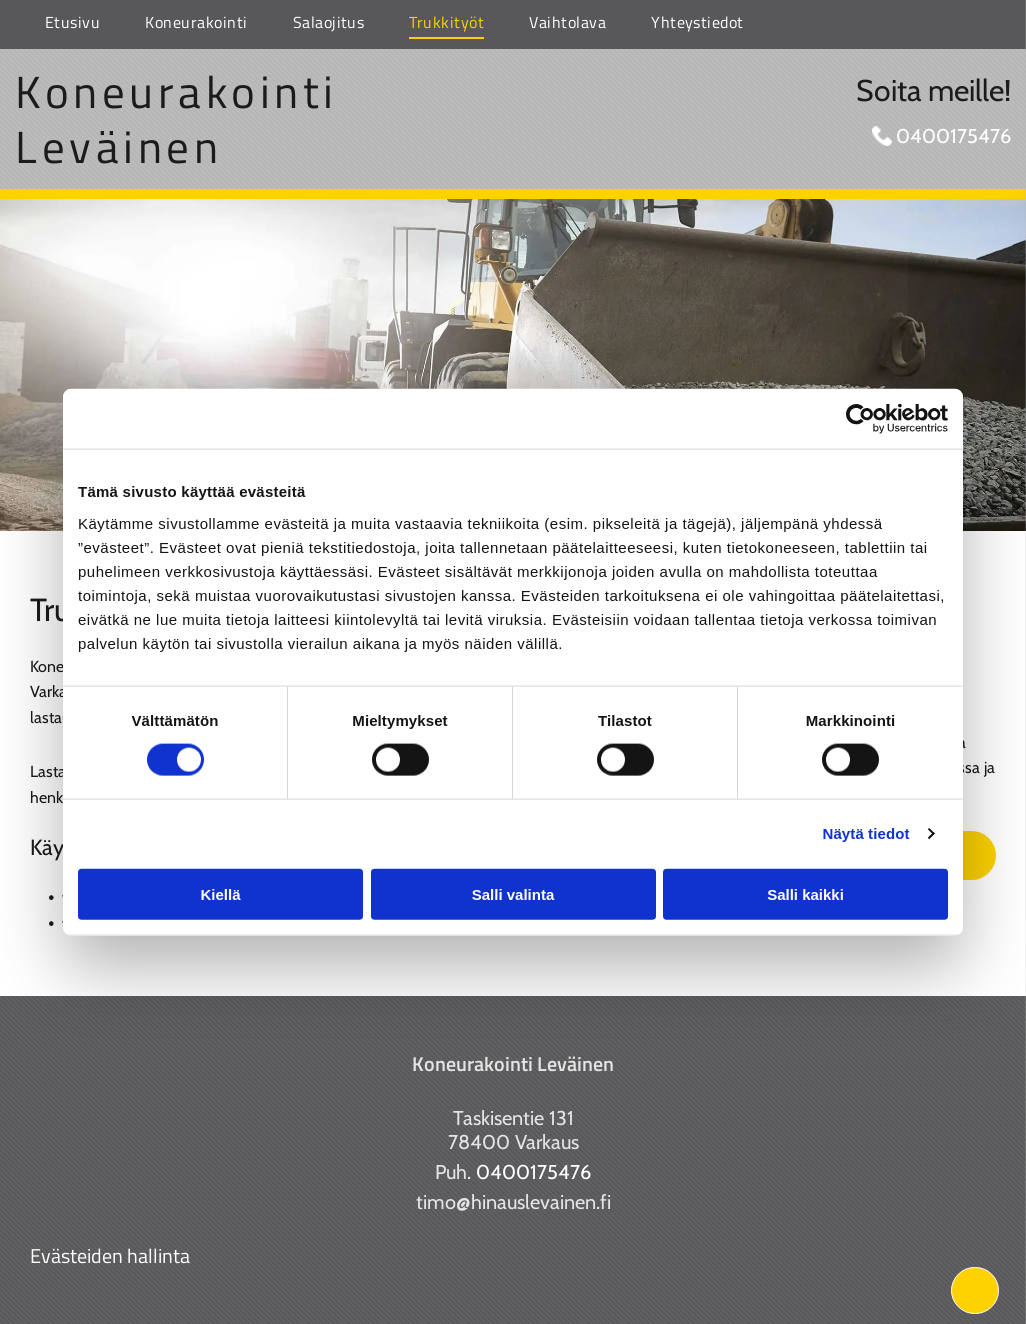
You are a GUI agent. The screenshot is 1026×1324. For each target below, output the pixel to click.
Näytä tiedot (866, 833)
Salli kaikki (805, 893)
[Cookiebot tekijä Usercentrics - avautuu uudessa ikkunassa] (860, 419)
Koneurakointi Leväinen (176, 118)
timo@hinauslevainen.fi (513, 1202)
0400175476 (953, 136)
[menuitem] (65, 24)
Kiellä (220, 893)
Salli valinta (513, 893)
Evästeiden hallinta (110, 1255)
